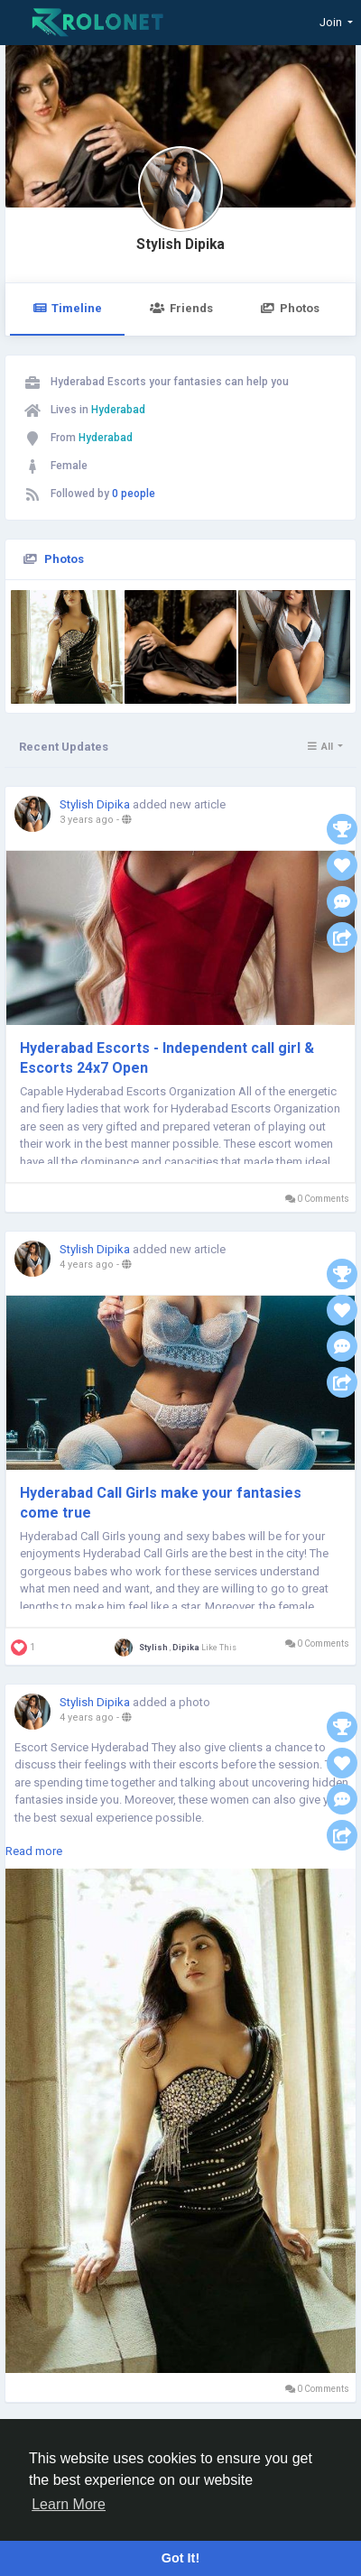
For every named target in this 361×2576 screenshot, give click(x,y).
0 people (133, 493)
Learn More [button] (69, 2504)
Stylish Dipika (180, 244)
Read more (33, 1851)
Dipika (185, 1647)
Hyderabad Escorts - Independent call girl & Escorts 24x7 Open (167, 1057)
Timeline (67, 308)
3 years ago (87, 820)
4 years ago (87, 1264)
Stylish (154, 1647)
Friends (181, 308)
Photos (290, 308)
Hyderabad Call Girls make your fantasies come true (160, 1502)
